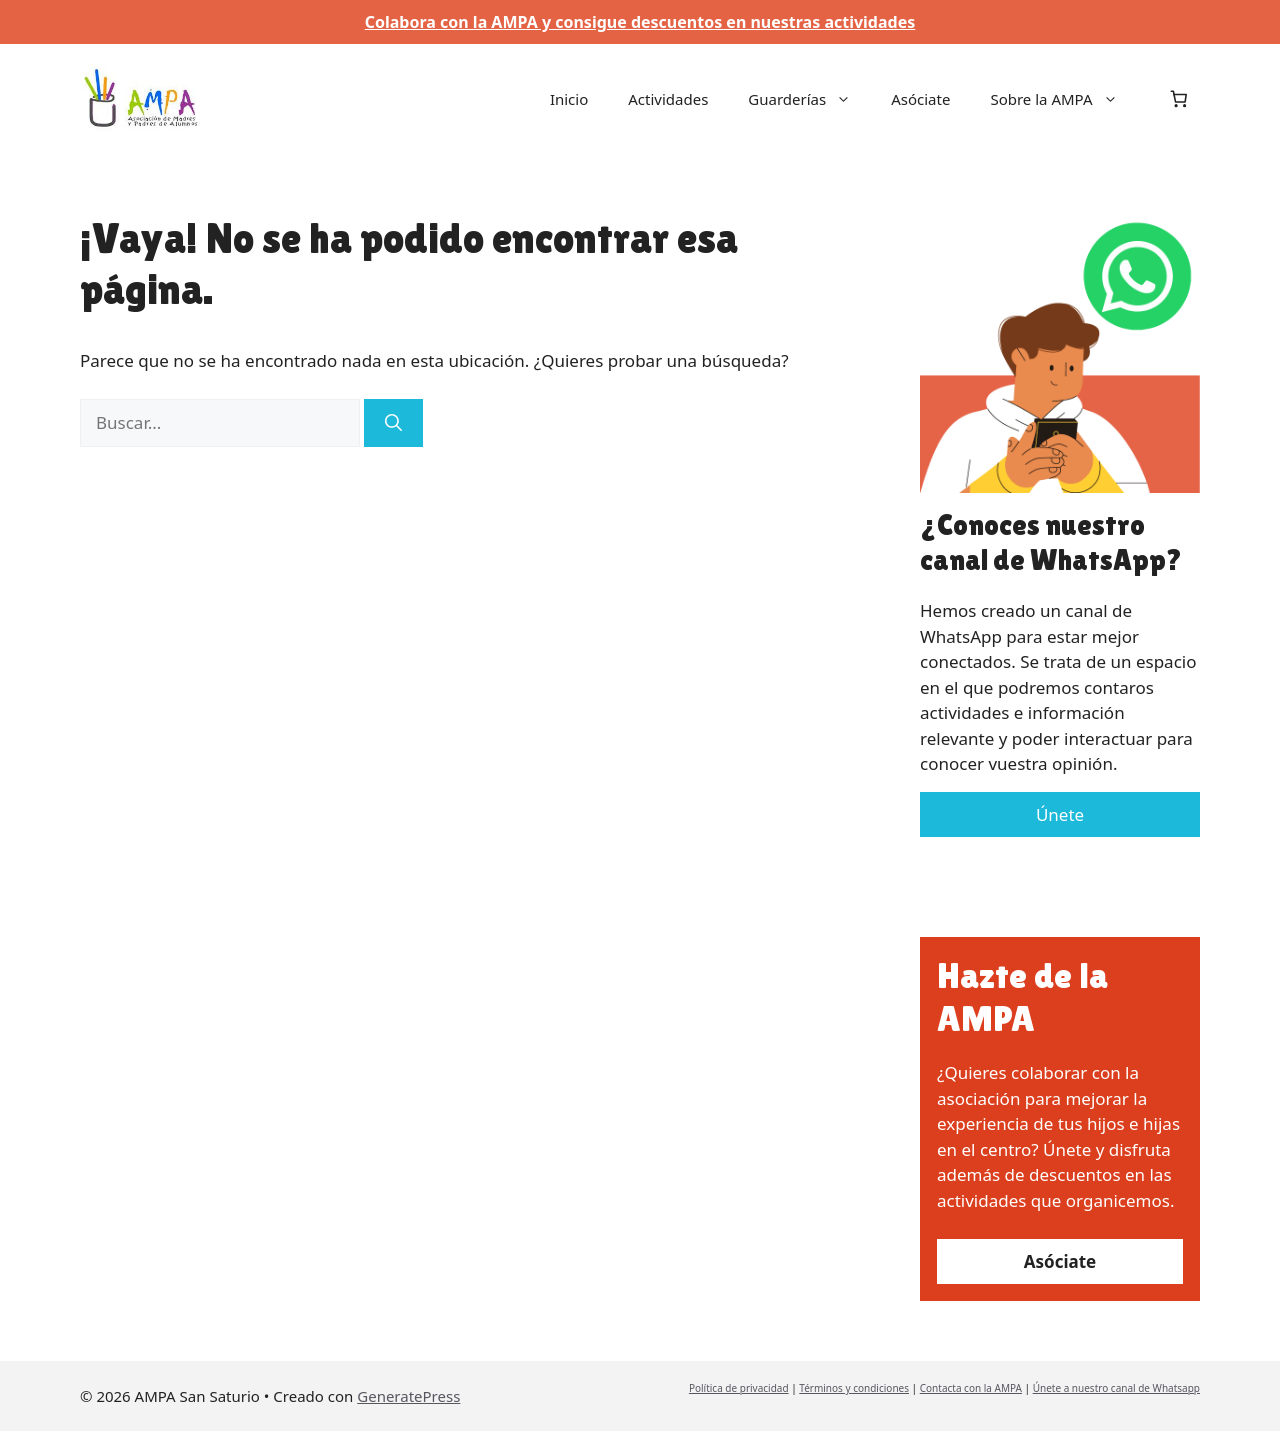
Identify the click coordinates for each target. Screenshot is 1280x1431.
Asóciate (920, 99)
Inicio (569, 99)
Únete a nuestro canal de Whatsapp (1116, 1388)
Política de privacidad (739, 1388)
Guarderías (809, 99)
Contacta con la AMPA (971, 1388)
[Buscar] (393, 423)
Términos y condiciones (854, 1388)
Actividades (668, 99)
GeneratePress (408, 1396)
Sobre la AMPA (1063, 99)
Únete (1060, 814)
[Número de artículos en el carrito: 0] (1179, 98)
